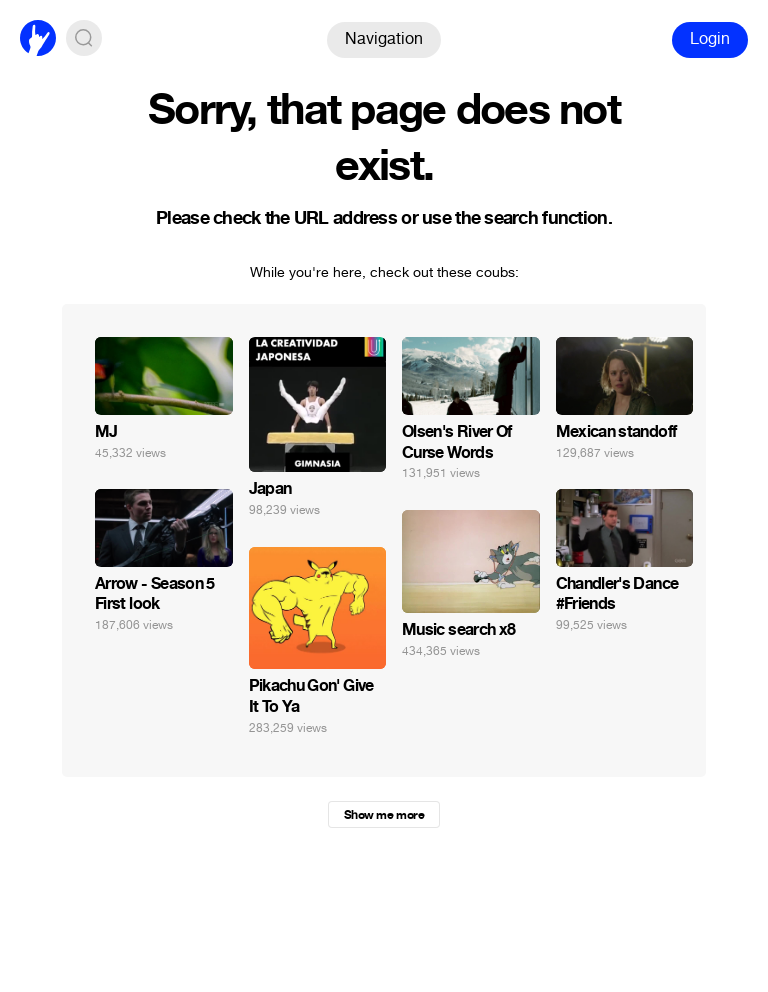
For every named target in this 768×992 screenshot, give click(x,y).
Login (710, 38)
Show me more (384, 815)
